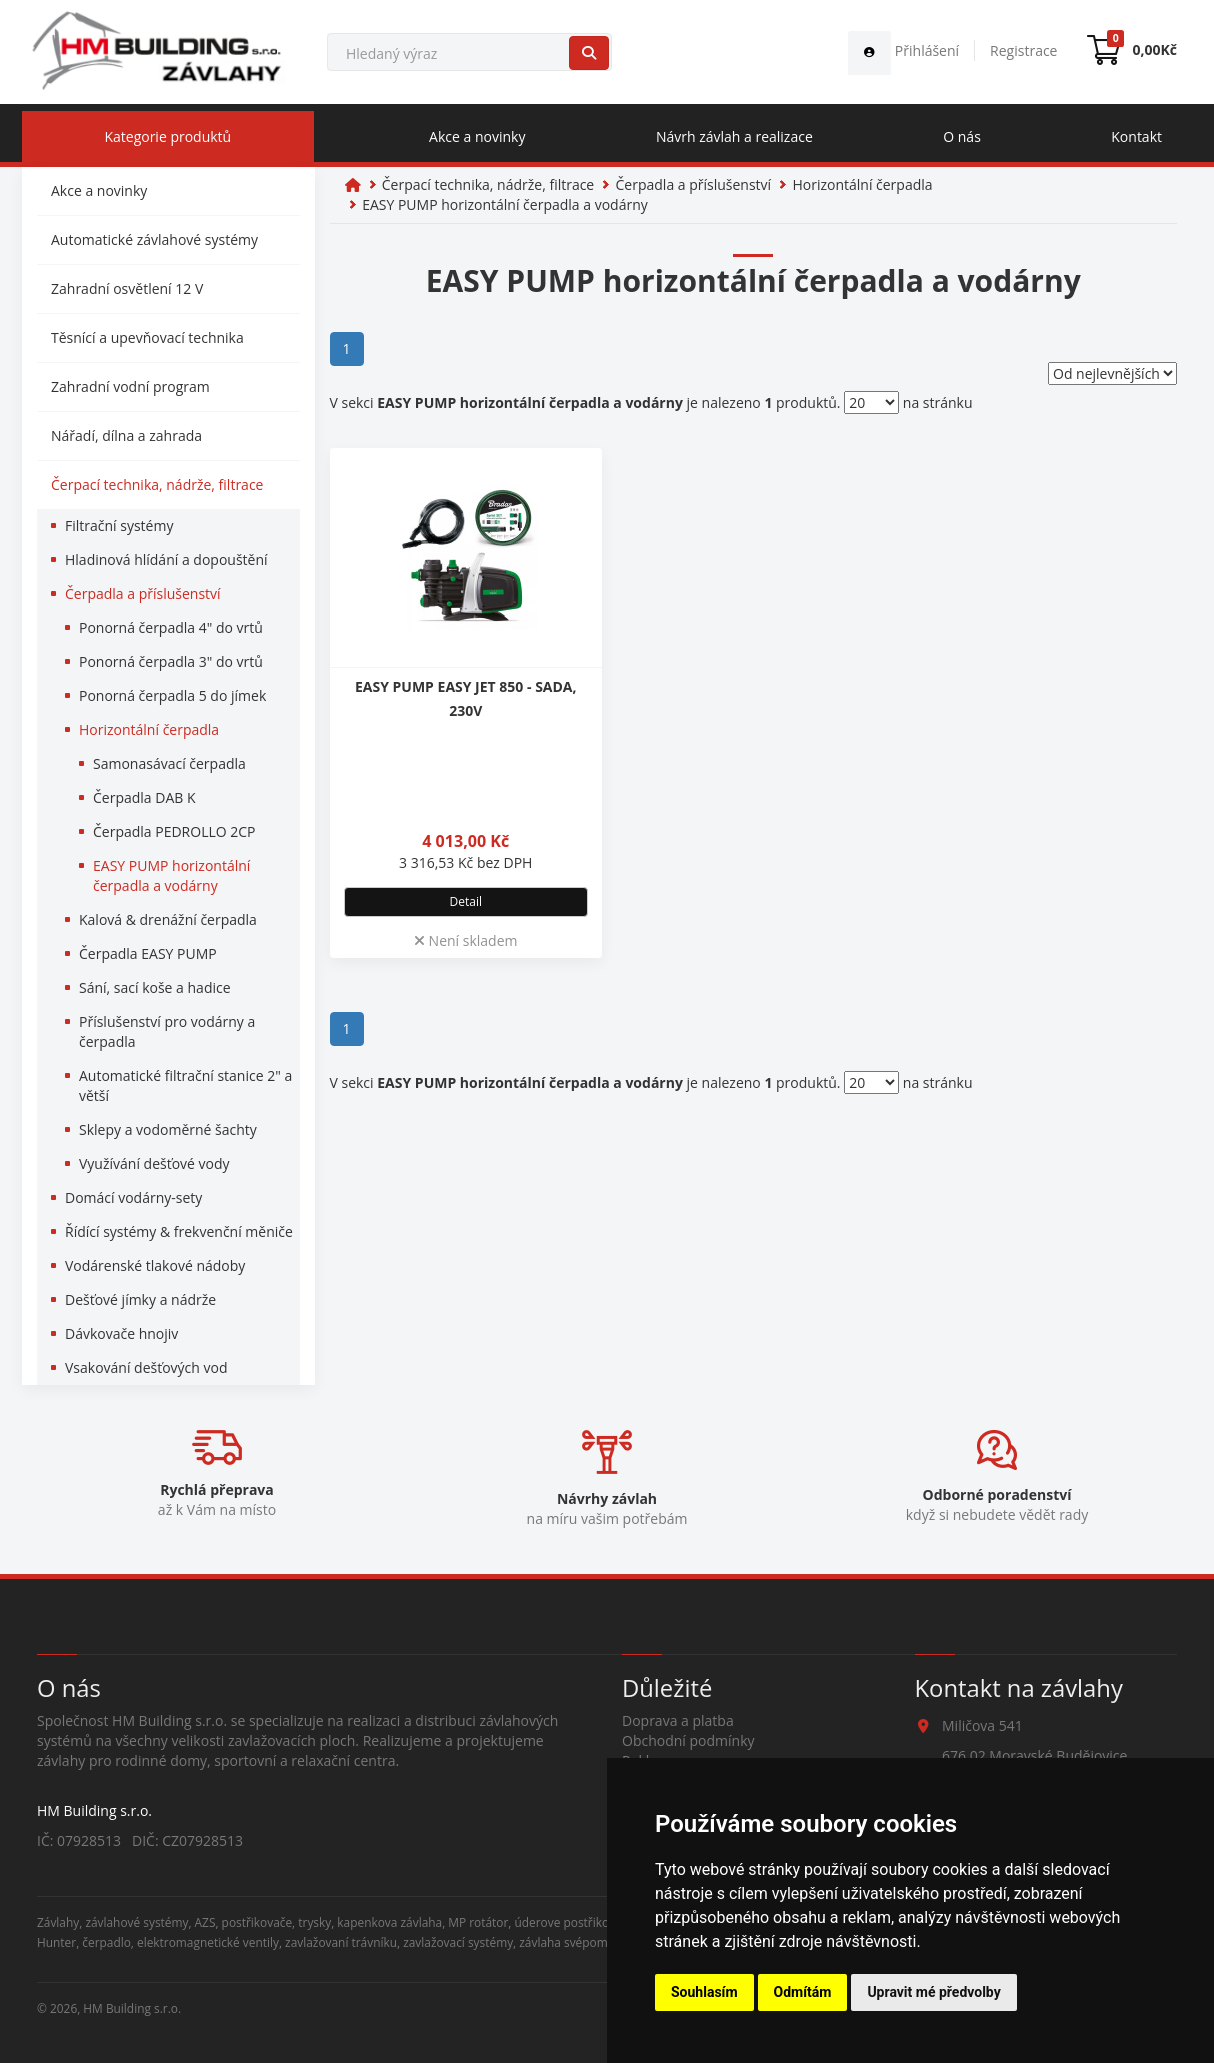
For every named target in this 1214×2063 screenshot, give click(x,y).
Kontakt (1136, 136)
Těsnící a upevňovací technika (147, 337)
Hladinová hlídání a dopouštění (166, 559)
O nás (962, 136)
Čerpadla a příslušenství (143, 593)
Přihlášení (903, 50)
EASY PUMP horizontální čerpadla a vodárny (171, 875)
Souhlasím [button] (704, 1992)
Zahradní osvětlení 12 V (127, 288)
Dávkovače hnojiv (121, 1333)
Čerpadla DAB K (144, 797)
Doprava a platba (678, 1720)
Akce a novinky (477, 136)
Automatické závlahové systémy (154, 239)
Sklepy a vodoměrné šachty (168, 1129)
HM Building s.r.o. (132, 2008)
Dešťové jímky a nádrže (140, 1299)
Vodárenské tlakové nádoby (155, 1265)
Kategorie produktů (167, 136)
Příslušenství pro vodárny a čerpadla (167, 1031)
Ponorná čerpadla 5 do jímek (172, 695)
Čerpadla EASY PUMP (148, 953)
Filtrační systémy (119, 525)
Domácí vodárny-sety (133, 1197)
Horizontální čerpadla (149, 729)
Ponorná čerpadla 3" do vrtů (171, 661)
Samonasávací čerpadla (169, 763)
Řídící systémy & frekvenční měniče (179, 1231)
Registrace (1023, 50)
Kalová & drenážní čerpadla (168, 919)
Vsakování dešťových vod (146, 1367)
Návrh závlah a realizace (734, 136)
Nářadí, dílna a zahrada (126, 435)
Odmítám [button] (803, 1992)
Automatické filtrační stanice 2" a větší (185, 1085)
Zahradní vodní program (130, 386)
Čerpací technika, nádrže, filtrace (157, 484)
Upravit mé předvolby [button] (933, 1992)
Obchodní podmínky (688, 1740)
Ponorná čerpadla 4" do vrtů (171, 627)
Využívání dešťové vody (154, 1163)
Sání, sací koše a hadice (155, 987)
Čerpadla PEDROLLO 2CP (174, 831)
